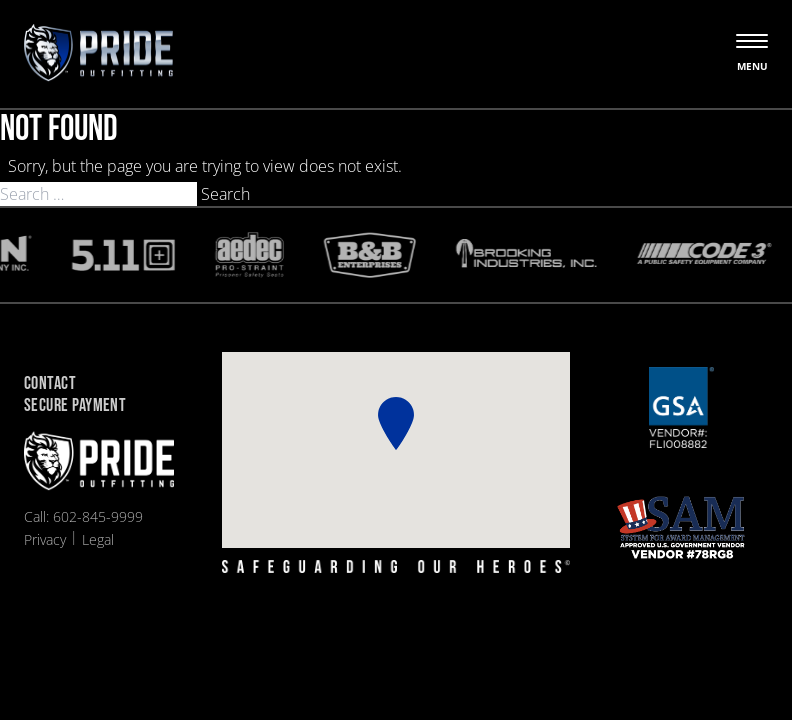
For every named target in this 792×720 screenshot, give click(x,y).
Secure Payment (75, 406)
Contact (50, 384)
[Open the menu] (752, 54)
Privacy (45, 539)
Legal (98, 539)
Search (225, 194)
